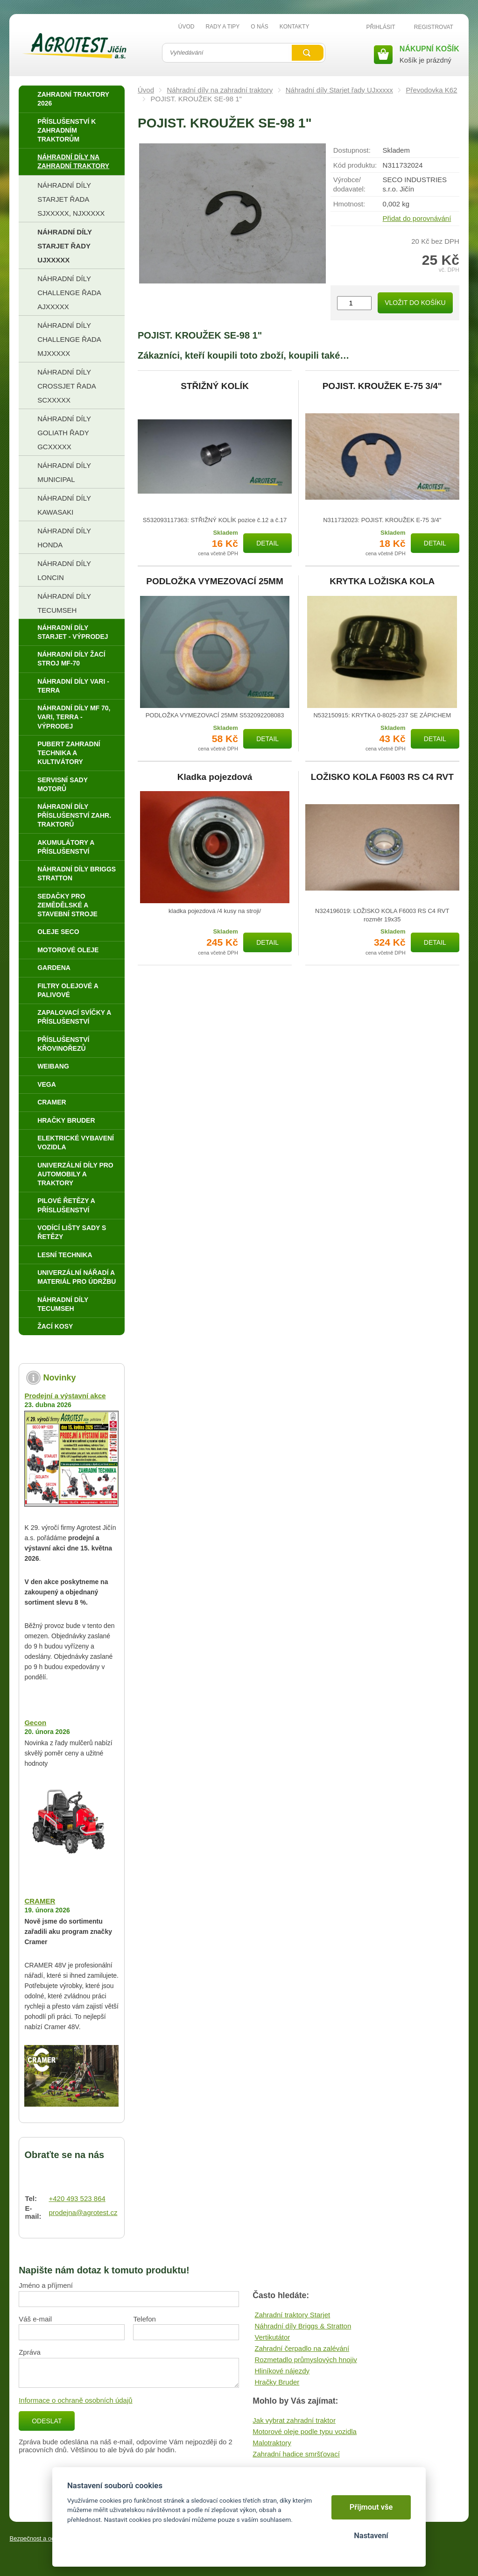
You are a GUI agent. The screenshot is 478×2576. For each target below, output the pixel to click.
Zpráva (30, 2352)
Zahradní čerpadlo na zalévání (301, 2348)
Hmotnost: (349, 204)
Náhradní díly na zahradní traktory (220, 90)
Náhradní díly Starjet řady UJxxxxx (339, 90)
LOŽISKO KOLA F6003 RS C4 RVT (382, 777)
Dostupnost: (352, 150)
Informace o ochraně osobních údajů (76, 2400)
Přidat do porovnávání (417, 218)
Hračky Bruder (276, 2382)
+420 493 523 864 (77, 2198)
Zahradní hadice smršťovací (296, 2454)
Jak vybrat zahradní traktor (294, 2420)
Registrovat (433, 27)
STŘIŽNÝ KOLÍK (215, 386)
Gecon (35, 1723)
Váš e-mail (35, 2319)
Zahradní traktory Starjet (292, 2315)
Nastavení (371, 2535)
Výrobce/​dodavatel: (349, 184)
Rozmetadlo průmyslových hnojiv (305, 2360)
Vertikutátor (272, 2337)
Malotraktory (272, 2443)
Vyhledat (307, 53)
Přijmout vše (371, 2507)
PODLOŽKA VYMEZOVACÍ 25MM (214, 581)
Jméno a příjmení (46, 2285)
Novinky (59, 1377)
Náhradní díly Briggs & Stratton (302, 2326)
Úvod (146, 90)
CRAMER (39, 1901)
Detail (267, 543)
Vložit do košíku (415, 302)
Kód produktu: (355, 165)
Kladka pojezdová (215, 777)
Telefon (144, 2319)
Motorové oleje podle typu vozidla (305, 2431)
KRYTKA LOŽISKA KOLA (382, 581)
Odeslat (47, 2421)
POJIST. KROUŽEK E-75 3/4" (382, 386)
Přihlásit (380, 27)
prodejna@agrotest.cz (83, 2212)
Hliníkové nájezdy (281, 2371)
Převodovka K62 (431, 90)
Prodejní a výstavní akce (64, 1396)
